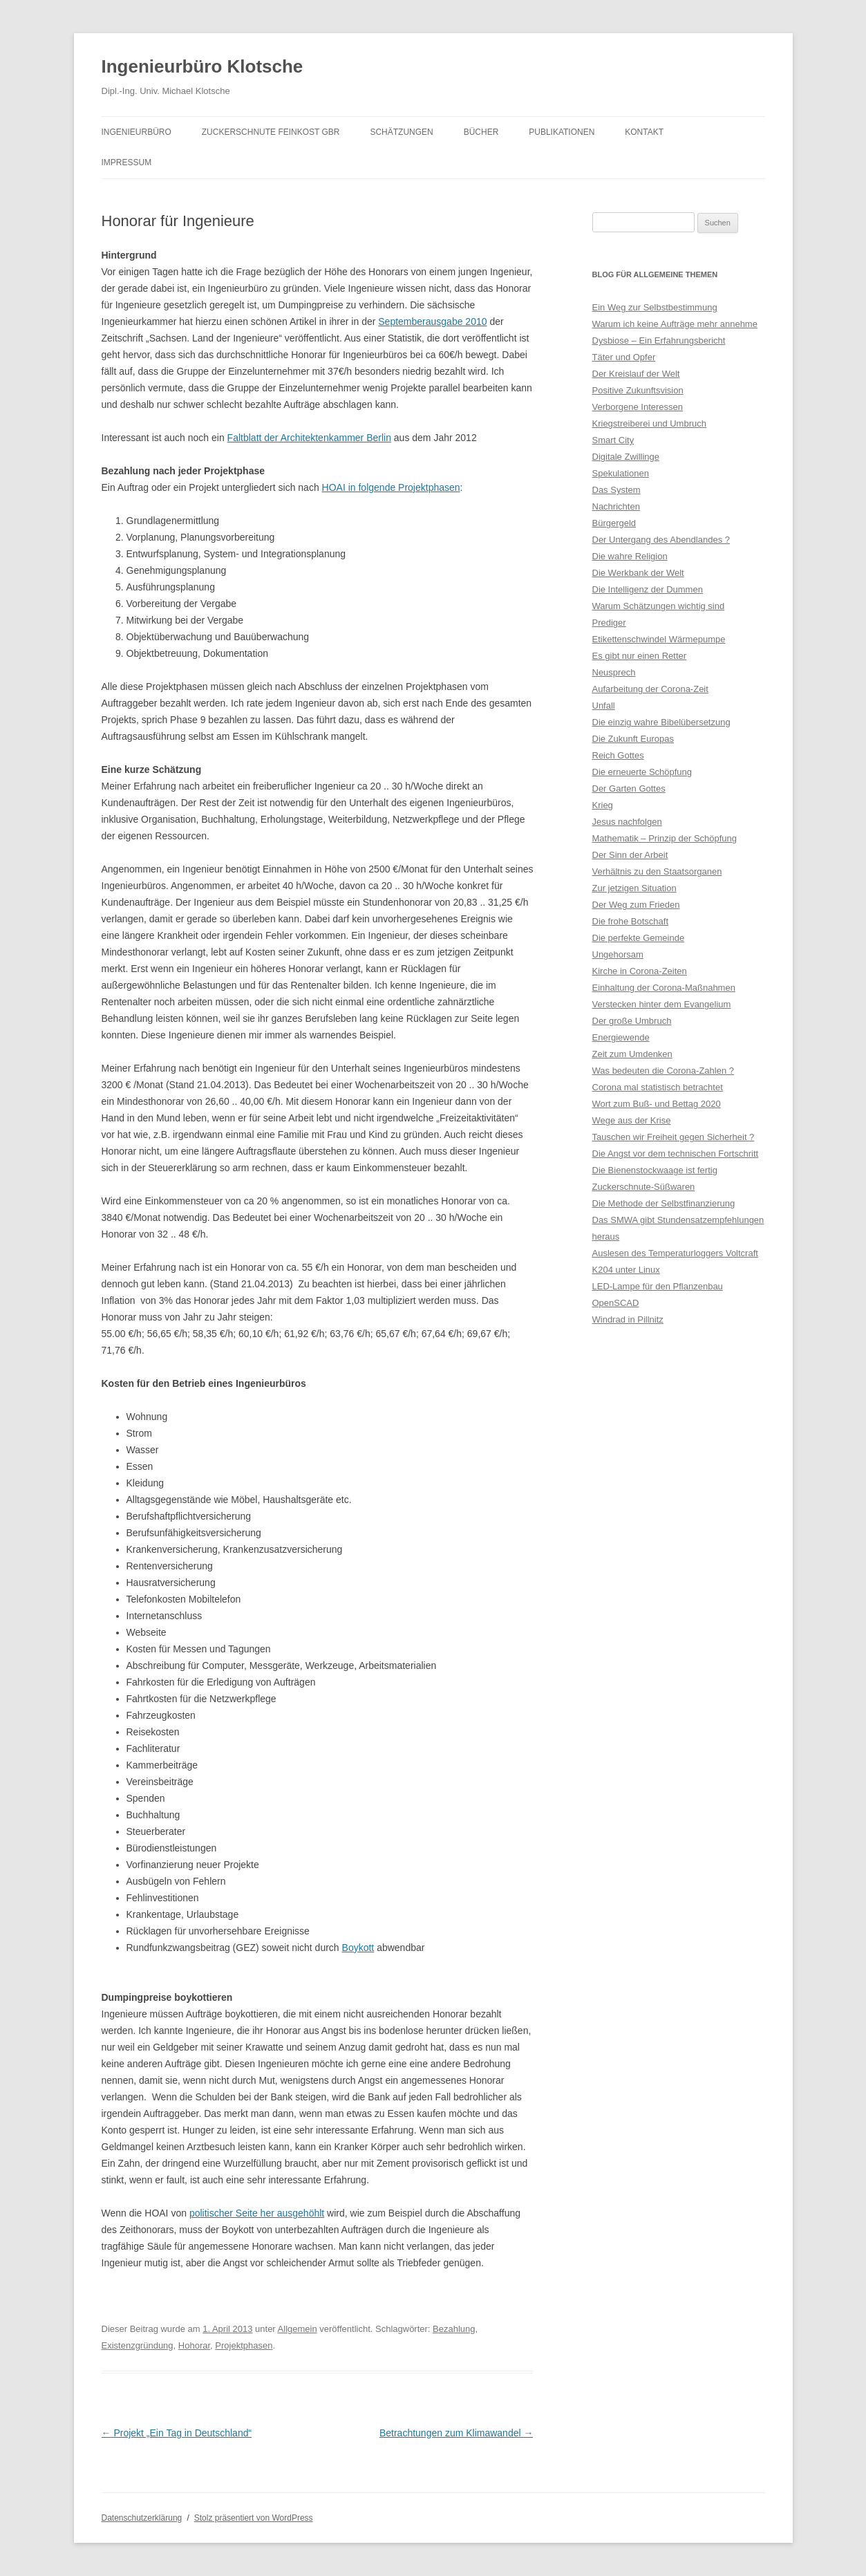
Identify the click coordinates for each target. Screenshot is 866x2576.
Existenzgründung (137, 2345)
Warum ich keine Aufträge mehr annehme (674, 324)
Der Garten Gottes (629, 788)
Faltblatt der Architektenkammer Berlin (309, 437)
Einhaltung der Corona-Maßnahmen (663, 987)
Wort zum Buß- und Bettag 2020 (656, 1104)
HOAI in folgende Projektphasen (391, 487)
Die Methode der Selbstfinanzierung (663, 1203)
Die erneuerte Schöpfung (642, 772)
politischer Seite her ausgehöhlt (256, 2213)
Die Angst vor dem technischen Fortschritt (675, 1153)
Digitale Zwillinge (626, 456)
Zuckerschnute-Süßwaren (643, 1187)
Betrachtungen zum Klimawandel (456, 2432)
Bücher (481, 132)
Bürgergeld (614, 523)
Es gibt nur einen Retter (639, 656)
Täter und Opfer (624, 357)
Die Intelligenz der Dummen (647, 589)
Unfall (603, 705)
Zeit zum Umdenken (632, 1054)
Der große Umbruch (632, 1021)
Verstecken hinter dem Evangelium (661, 1004)
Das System (616, 490)
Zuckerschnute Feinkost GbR (271, 132)
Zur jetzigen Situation (634, 888)
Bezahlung (454, 2329)
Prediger (609, 622)
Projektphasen (243, 2345)
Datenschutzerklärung (142, 2518)
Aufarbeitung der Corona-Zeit (650, 689)
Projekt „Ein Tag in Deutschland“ (177, 2432)
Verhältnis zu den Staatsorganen (657, 871)
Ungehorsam (617, 954)
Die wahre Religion (630, 556)
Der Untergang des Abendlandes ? (661, 539)
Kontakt (644, 132)
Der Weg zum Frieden (636, 904)
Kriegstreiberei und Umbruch (649, 423)
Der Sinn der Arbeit (630, 855)
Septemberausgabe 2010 (432, 321)
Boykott (358, 1947)
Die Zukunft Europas (633, 739)
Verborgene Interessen (638, 407)
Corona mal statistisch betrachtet (657, 1087)
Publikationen (561, 132)
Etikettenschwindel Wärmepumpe (659, 639)
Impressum (127, 162)
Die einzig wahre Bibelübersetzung (661, 722)
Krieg (602, 805)
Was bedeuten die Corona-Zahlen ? (663, 1070)
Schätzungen (401, 132)
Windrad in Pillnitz (627, 1319)
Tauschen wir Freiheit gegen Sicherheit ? (673, 1137)
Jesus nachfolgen (627, 821)
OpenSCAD (615, 1303)
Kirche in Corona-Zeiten (639, 971)
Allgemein (297, 2329)
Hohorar (194, 2345)
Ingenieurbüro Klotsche (202, 66)
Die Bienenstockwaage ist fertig (654, 1170)
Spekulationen (620, 473)
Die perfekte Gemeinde (638, 938)
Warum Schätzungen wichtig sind (658, 606)
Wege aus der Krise (631, 1120)
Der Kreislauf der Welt (636, 373)
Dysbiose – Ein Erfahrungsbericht (659, 340)
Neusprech (614, 672)
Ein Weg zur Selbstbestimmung (654, 307)
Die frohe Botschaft (630, 921)
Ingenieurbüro (136, 132)
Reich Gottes (618, 755)
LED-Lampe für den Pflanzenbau (657, 1286)
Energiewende (621, 1037)
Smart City (613, 440)
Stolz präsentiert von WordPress (253, 2518)
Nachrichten (616, 506)
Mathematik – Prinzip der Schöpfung (664, 838)
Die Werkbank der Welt (638, 573)
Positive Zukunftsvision (638, 390)
